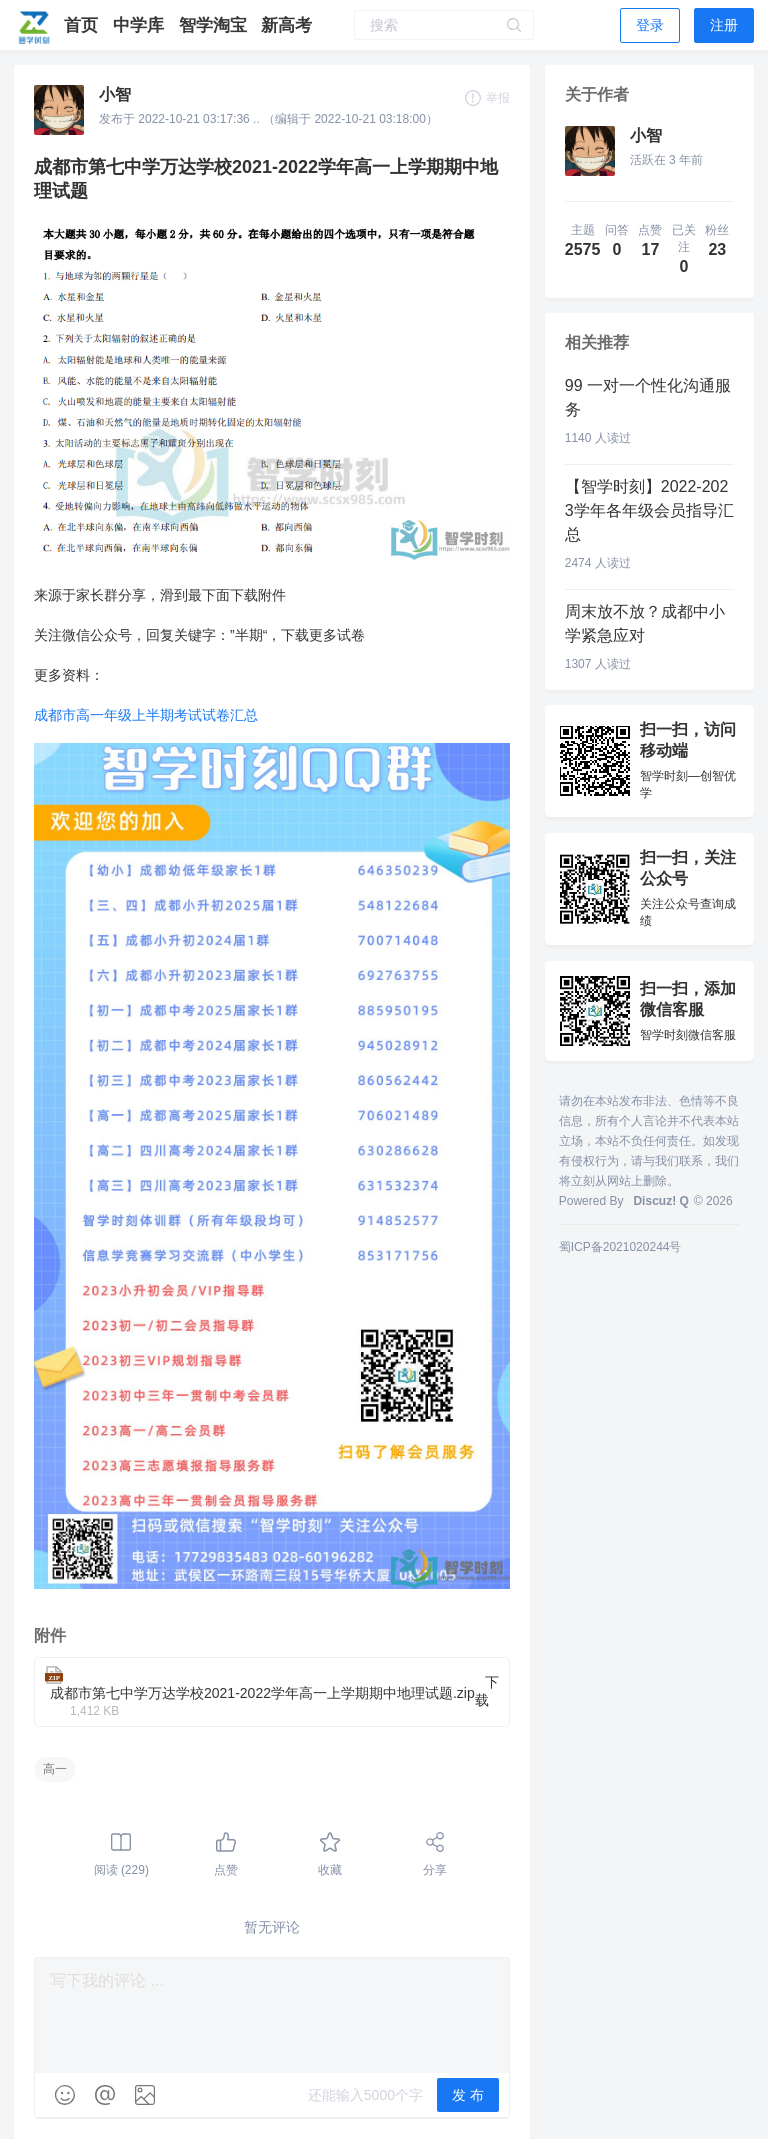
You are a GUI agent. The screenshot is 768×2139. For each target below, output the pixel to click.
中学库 (141, 25)
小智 (115, 94)
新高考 (286, 25)
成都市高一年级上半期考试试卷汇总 (146, 715)
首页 (83, 25)
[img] (65, 2095)
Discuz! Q (660, 1201)
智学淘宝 (215, 25)
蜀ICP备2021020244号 (620, 1247)
